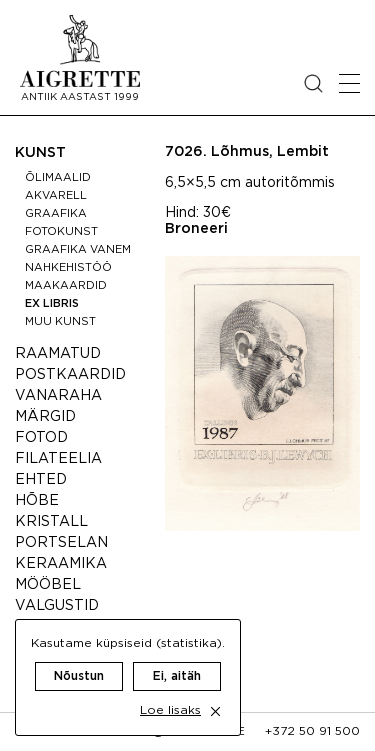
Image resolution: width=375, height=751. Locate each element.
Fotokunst (61, 232)
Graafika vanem (78, 250)
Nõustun (79, 676)
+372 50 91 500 (312, 731)
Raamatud (58, 354)
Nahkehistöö (68, 268)
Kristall (51, 522)
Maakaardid (66, 286)
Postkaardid (70, 375)
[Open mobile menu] (349, 83)
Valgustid (57, 606)
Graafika (56, 214)
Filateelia (58, 459)
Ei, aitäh (177, 676)
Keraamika (61, 564)
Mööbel (48, 585)
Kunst (40, 153)
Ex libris (52, 304)
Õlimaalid (58, 178)
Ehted (41, 480)
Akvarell (56, 196)
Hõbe (37, 501)
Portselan (61, 543)
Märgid (45, 417)
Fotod (41, 438)
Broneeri (196, 229)
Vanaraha (58, 396)
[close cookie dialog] (215, 711)
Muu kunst (60, 322)
